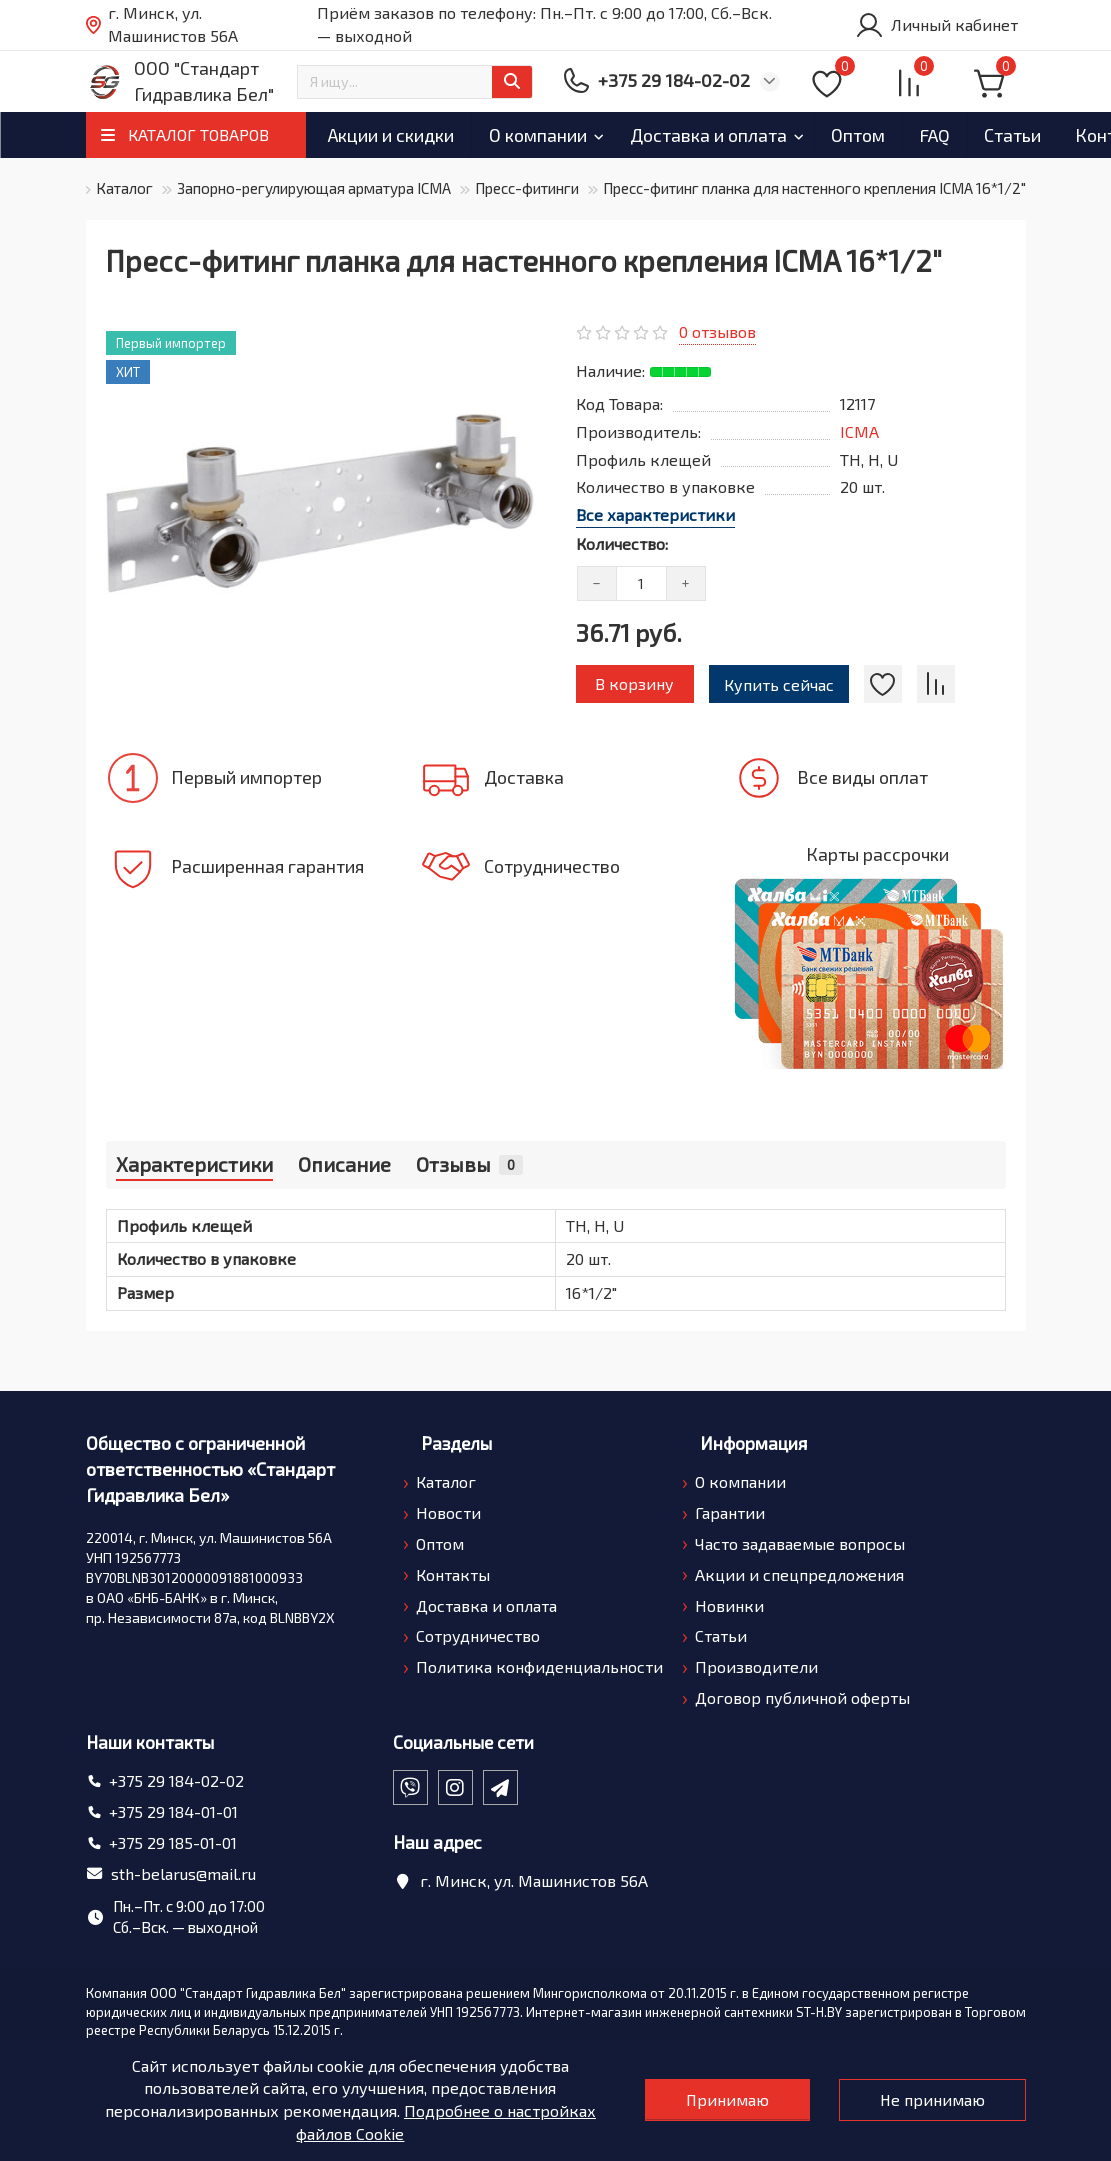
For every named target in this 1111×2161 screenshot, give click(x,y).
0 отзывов (717, 331)
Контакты (453, 1574)
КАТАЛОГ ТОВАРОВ (198, 134)
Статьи (721, 1635)
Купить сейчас (780, 684)
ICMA (859, 431)
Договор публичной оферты (802, 1697)
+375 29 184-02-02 (176, 1780)
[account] (936, 25)
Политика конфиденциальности (539, 1666)
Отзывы (469, 1164)
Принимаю (725, 2099)
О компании (565, 135)
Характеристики (194, 1164)
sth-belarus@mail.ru (183, 1873)
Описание (344, 1164)
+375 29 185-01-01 (173, 1842)
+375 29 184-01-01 (173, 1811)
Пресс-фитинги (527, 188)
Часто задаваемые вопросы (800, 1543)
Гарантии (730, 1512)
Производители (756, 1666)
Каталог (124, 188)
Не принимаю (932, 2099)
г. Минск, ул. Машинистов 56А (162, 25)
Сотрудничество (478, 1635)
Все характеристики (655, 514)
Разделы (456, 1443)
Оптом (922, 135)
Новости (448, 1512)
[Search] (414, 82)
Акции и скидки (400, 135)
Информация (753, 1443)
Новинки (729, 1605)
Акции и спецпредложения (799, 1574)
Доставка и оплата (754, 135)
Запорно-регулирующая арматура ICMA (314, 188)
